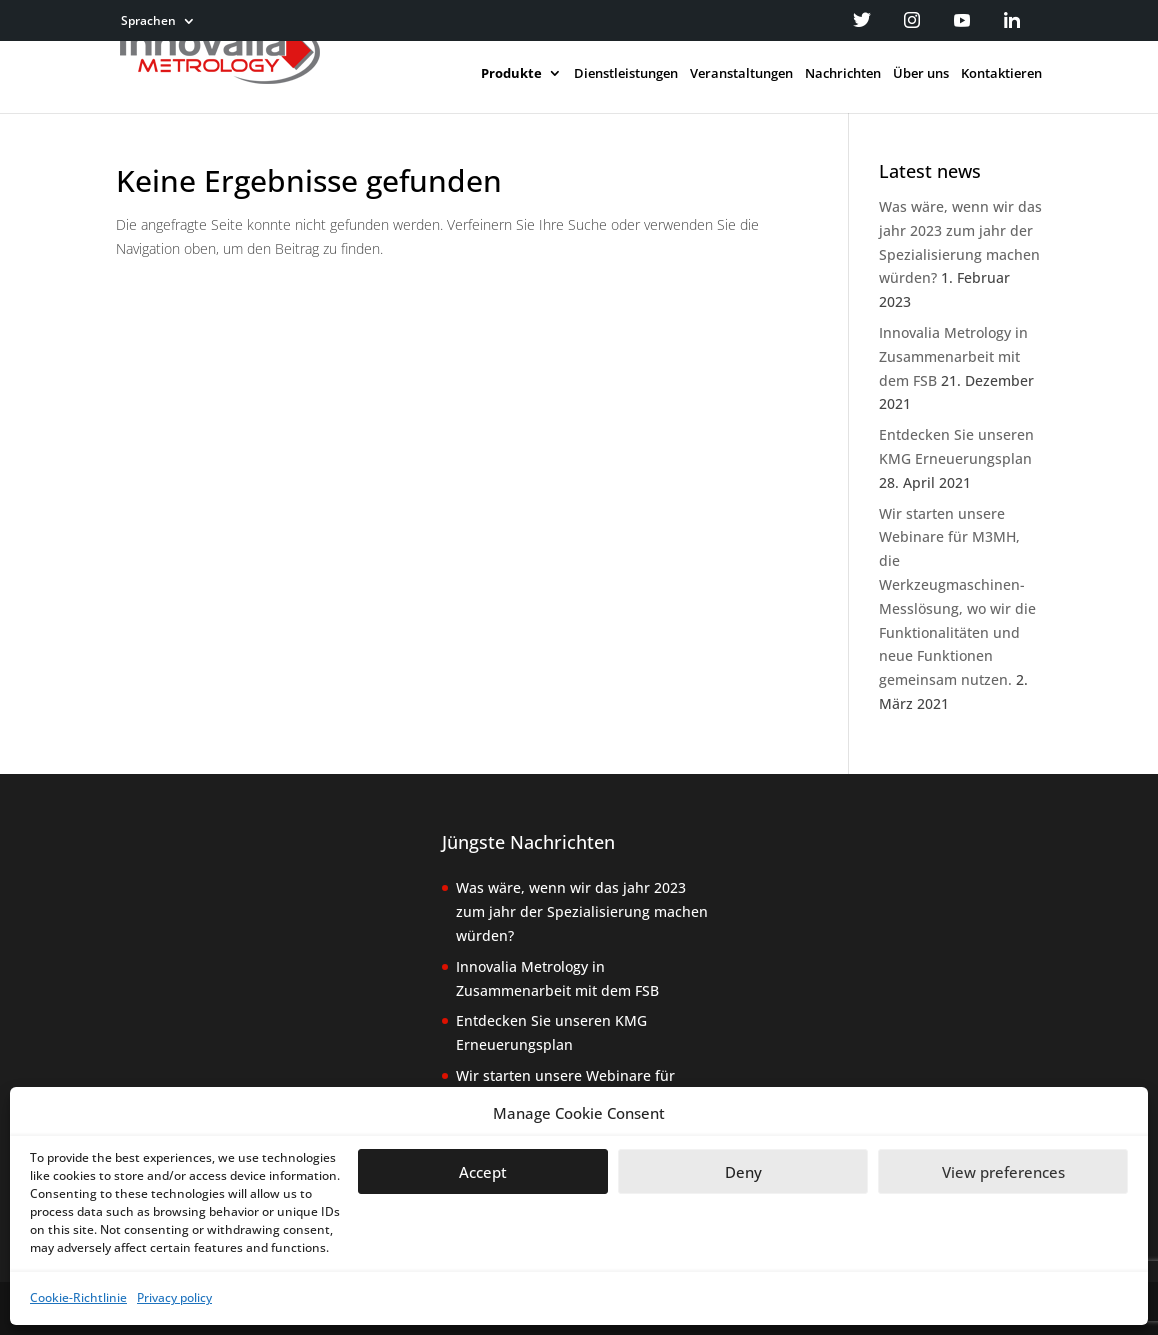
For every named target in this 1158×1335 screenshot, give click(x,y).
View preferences (1003, 1172)
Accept (483, 1172)
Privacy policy (174, 1297)
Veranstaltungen (741, 74)
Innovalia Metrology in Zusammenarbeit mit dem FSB (953, 356)
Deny (743, 1172)
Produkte (511, 74)
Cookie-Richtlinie (78, 1297)
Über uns (921, 74)
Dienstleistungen (626, 74)
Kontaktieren (1001, 74)
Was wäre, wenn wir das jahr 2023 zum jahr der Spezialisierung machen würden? (582, 911)
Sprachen (148, 22)
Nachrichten (843, 74)
